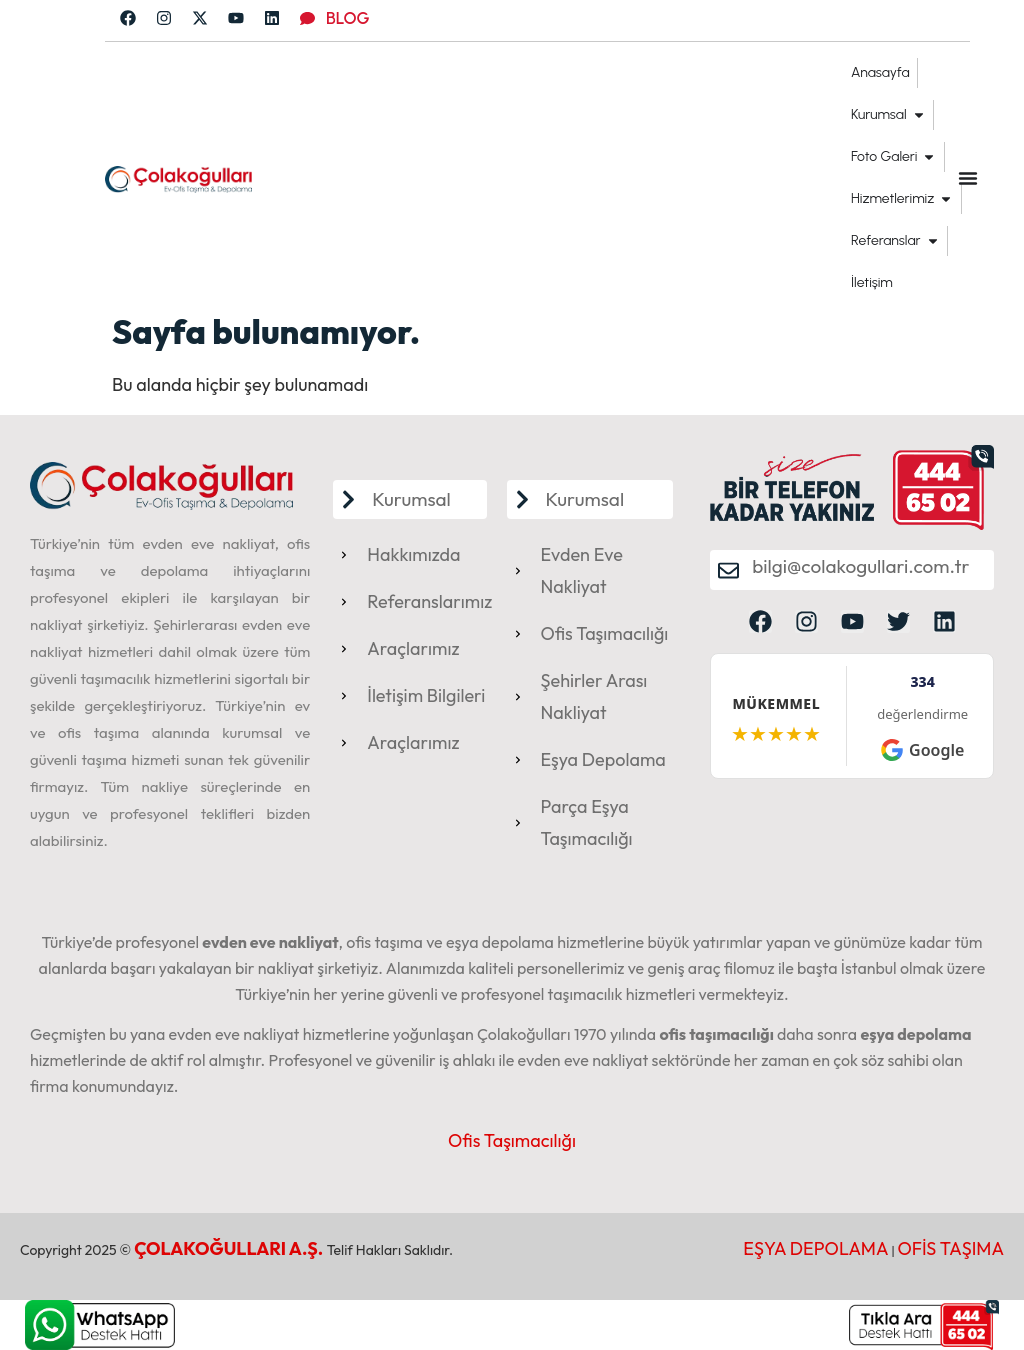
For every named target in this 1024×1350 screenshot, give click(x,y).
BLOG (347, 18)
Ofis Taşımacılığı (512, 1140)
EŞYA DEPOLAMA (815, 1248)
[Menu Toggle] (968, 178)
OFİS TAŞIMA (950, 1248)
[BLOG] (307, 18)
